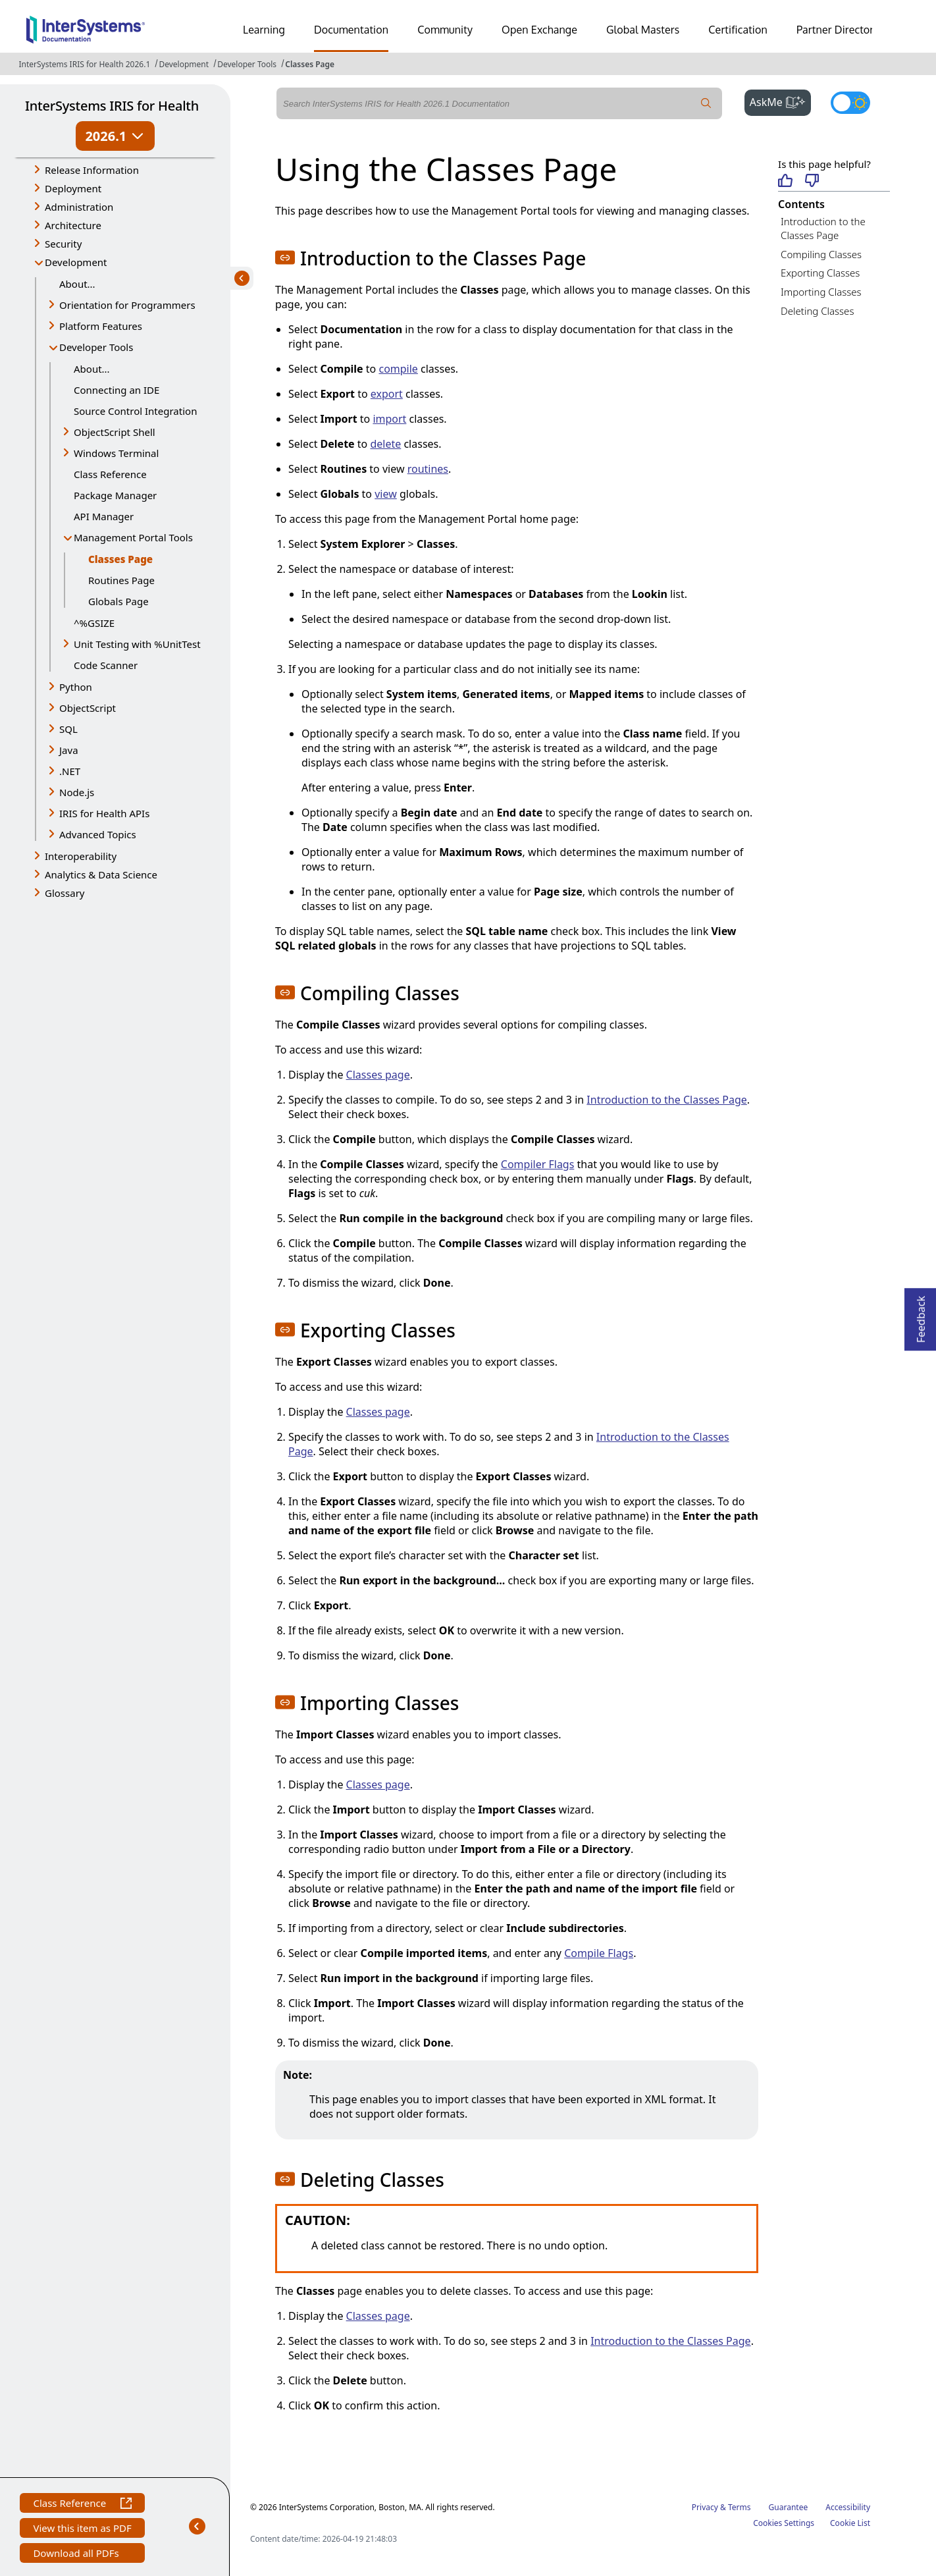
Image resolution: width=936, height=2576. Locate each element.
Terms (739, 2507)
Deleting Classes (817, 310)
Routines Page (121, 580)
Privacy (705, 2507)
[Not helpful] (812, 181)
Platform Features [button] (100, 326)
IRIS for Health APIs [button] (104, 813)
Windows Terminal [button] (116, 453)
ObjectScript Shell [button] (114, 432)
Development (184, 64)
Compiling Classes (821, 254)
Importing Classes (821, 291)
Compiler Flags (538, 1164)
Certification (737, 29)
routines (427, 469)
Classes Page (309, 64)
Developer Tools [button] (96, 347)
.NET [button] (69, 771)
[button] (285, 257)
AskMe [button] (780, 101)
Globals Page (118, 601)
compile (397, 369)
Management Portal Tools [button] (133, 537)
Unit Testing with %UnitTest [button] (137, 644)
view (386, 494)
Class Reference (110, 474)
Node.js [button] (76, 792)
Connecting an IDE (116, 389)
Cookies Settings (783, 2523)
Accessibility (847, 2507)
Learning (264, 29)
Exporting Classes (820, 272)
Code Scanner (106, 665)
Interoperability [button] (81, 856)
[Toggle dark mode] (850, 103)
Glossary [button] (65, 892)
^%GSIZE (94, 623)
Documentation (351, 29)
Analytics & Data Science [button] (101, 874)
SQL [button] (68, 729)
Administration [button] (79, 206)
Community (445, 29)
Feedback (921, 1315)
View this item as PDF (82, 2529)
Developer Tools (246, 64)
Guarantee (788, 2507)
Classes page (378, 1074)
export (387, 394)
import (389, 419)
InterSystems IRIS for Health (112, 106)
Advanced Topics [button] (97, 834)
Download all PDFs (77, 2554)
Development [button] (76, 262)
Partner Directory (837, 29)
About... (77, 283)
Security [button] (63, 243)
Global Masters (642, 29)
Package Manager (115, 495)
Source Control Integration (135, 410)
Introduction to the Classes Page (666, 1099)
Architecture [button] (73, 225)
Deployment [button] (73, 188)
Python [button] (75, 686)
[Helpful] (785, 181)
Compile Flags (598, 1953)
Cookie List (850, 2523)
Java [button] (68, 750)
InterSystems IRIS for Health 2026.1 (84, 64)
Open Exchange (539, 29)
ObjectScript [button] (87, 707)
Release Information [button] (92, 169)
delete (385, 444)
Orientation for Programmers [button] (127, 304)
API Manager (104, 516)
